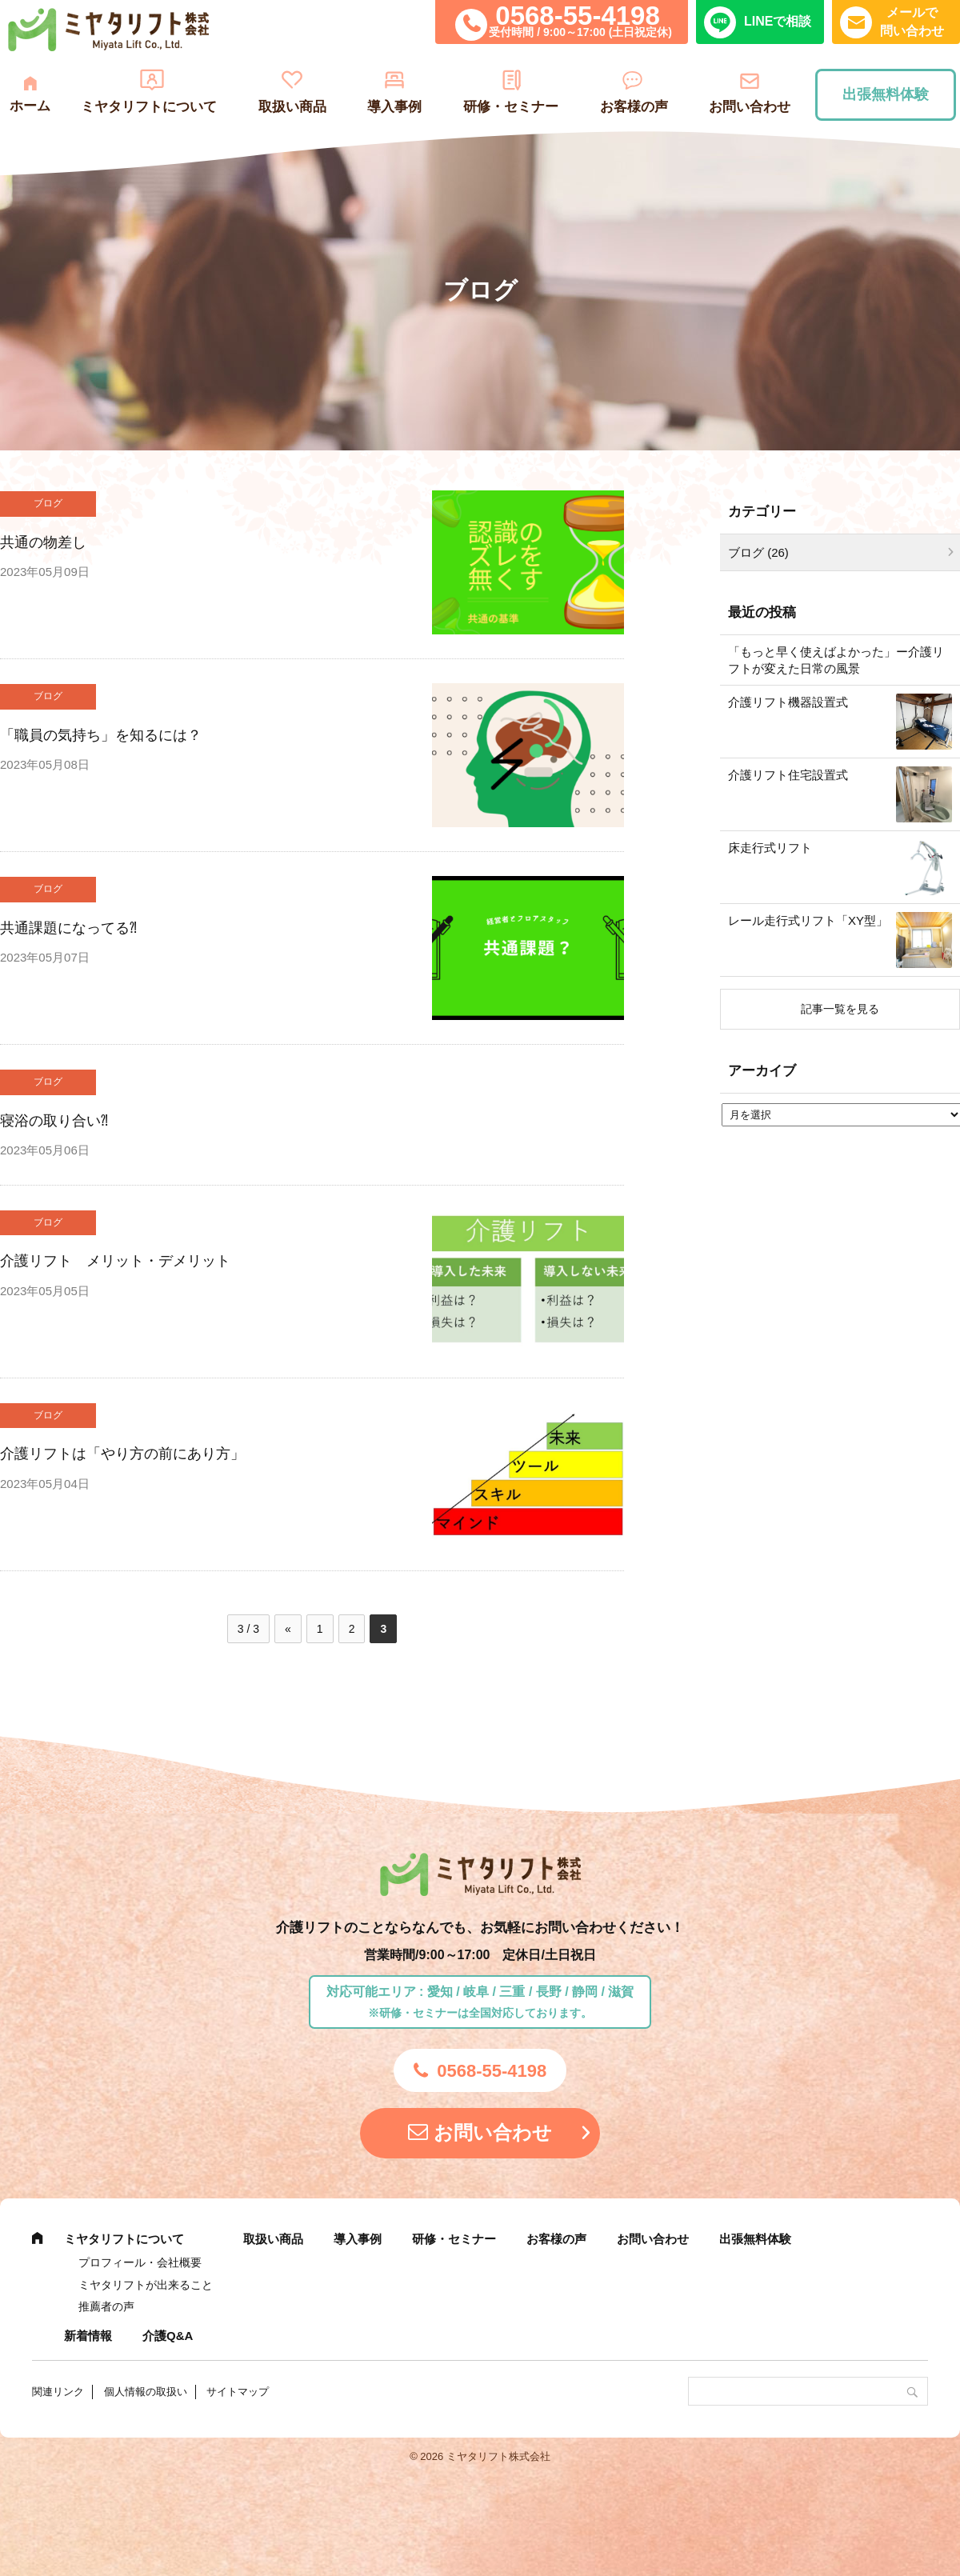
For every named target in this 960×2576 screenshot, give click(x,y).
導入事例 (394, 106)
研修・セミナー (510, 106)
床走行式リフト (770, 847)
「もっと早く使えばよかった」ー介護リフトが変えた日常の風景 (836, 660)
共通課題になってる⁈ (68, 928)
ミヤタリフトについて (149, 106)
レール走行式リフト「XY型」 (808, 920)
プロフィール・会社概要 (140, 2262)
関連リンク (58, 2392)
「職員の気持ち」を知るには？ (101, 735)
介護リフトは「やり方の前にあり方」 (122, 1454)
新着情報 (88, 2335)
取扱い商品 (292, 106)
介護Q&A (167, 2335)
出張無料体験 (885, 94)
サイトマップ (237, 2392)
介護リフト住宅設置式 (788, 775)
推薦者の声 (106, 2306)
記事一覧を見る (840, 1008)
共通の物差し (43, 542)
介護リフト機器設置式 (788, 702)
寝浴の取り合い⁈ (54, 1121)
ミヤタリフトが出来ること (145, 2284)
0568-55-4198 (577, 15)
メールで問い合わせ (912, 21)
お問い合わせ (749, 106)
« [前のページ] (288, 1628)
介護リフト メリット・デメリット (115, 1261)
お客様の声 (634, 106)
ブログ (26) (758, 552)
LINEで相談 (777, 21)
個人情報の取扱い (145, 2392)
